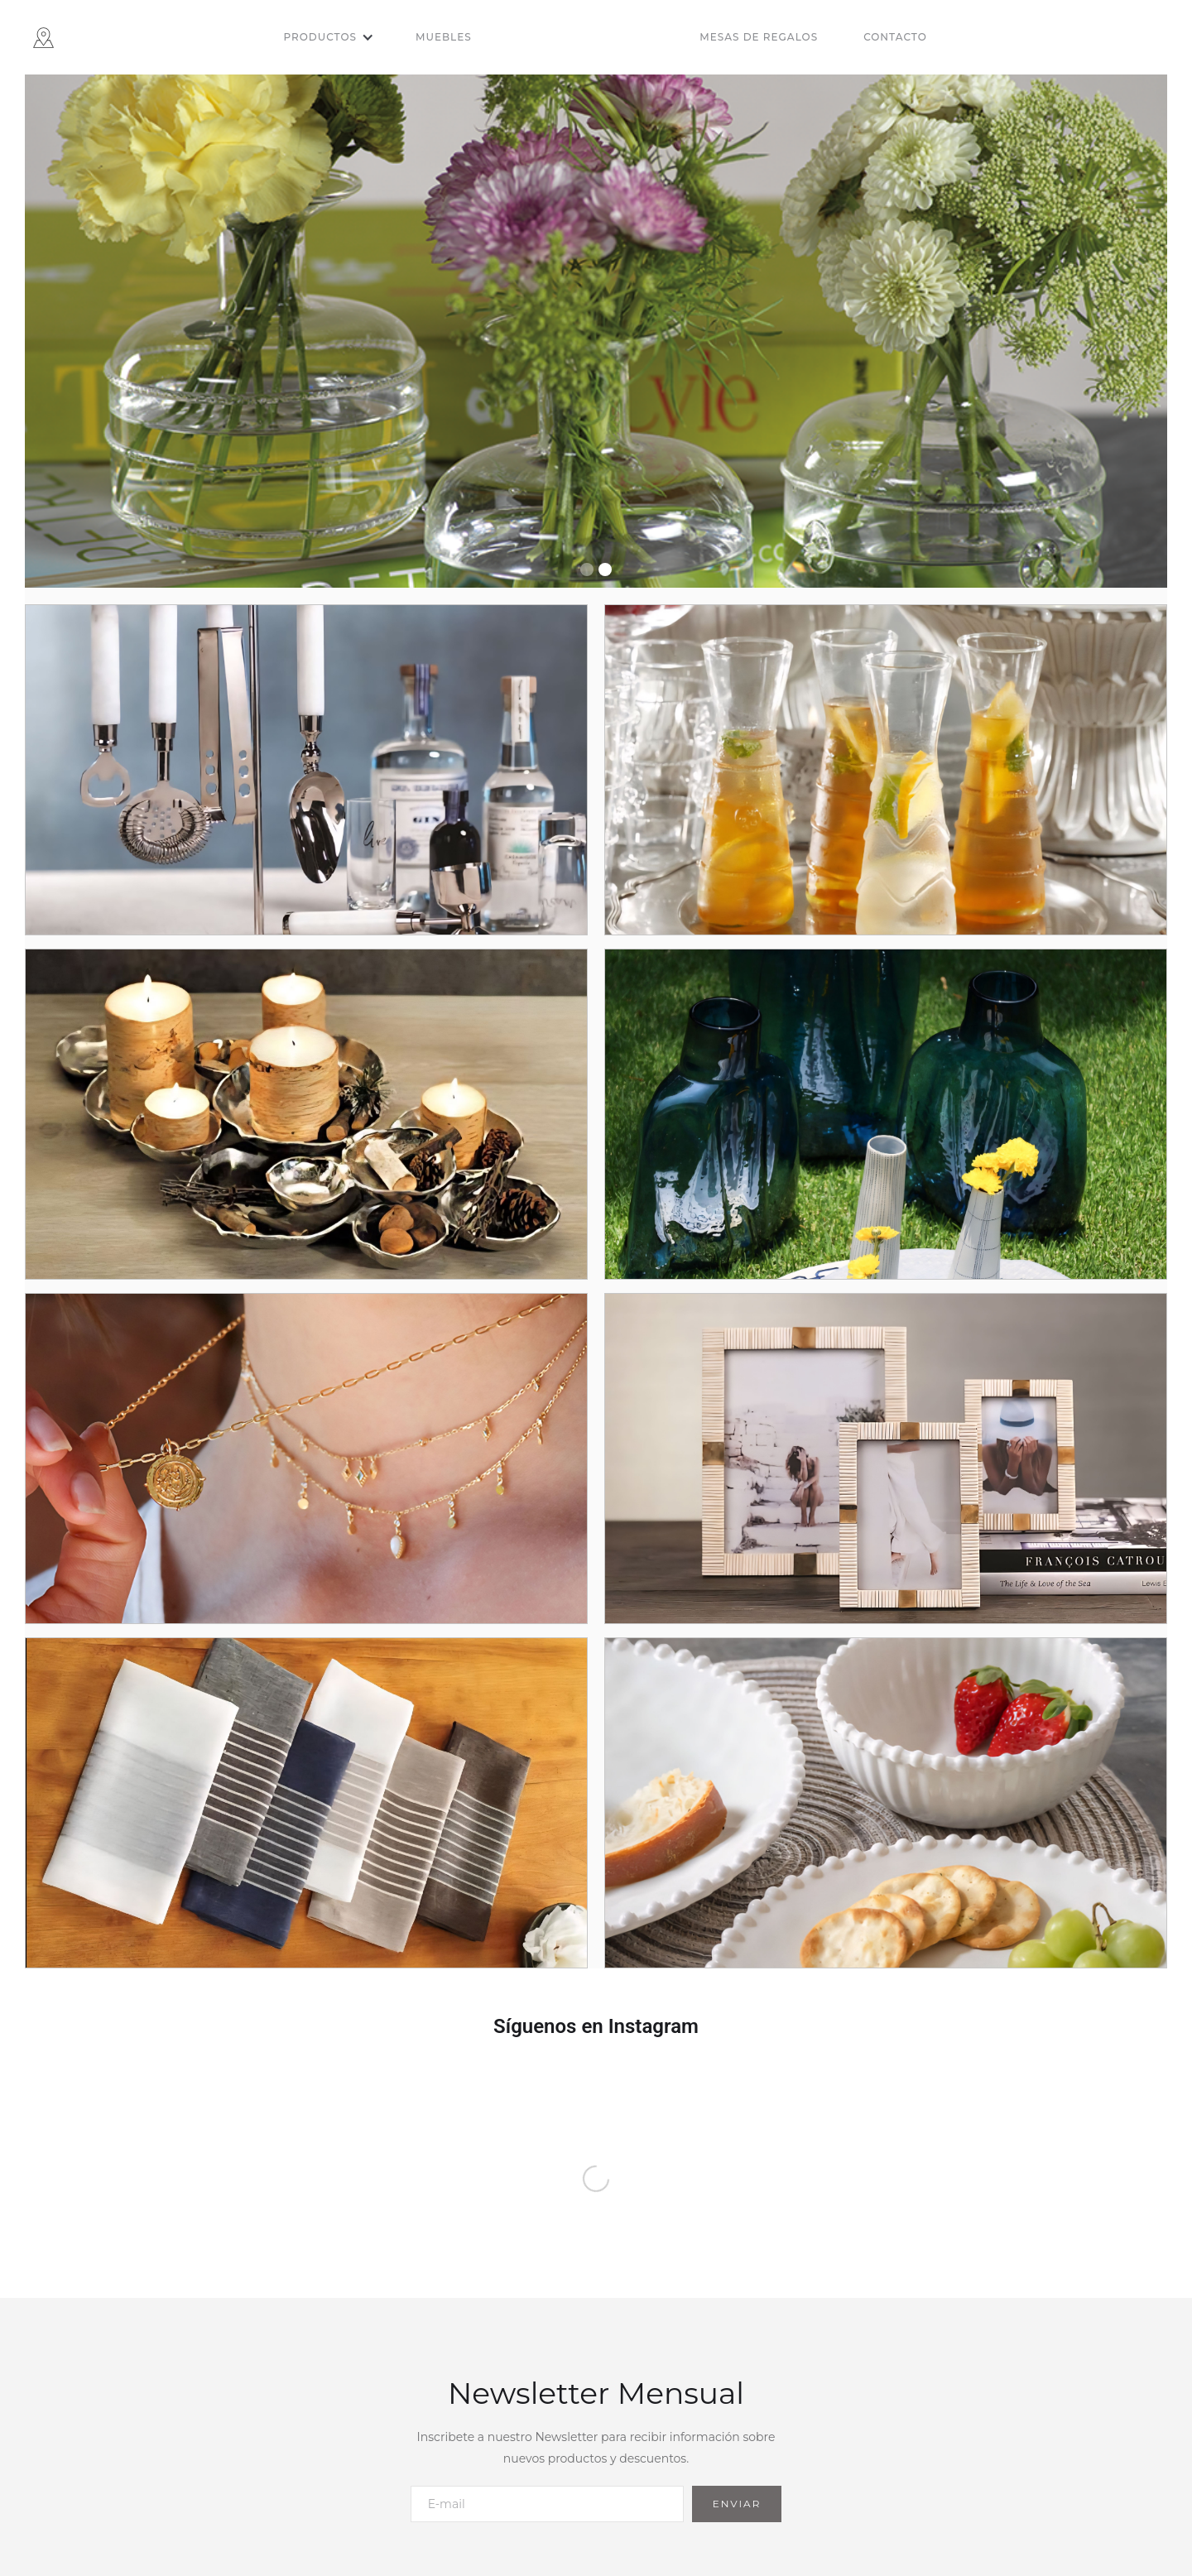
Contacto (895, 37)
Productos (320, 37)
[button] (328, 37)
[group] (596, 331)
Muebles (444, 37)
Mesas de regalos (758, 37)
